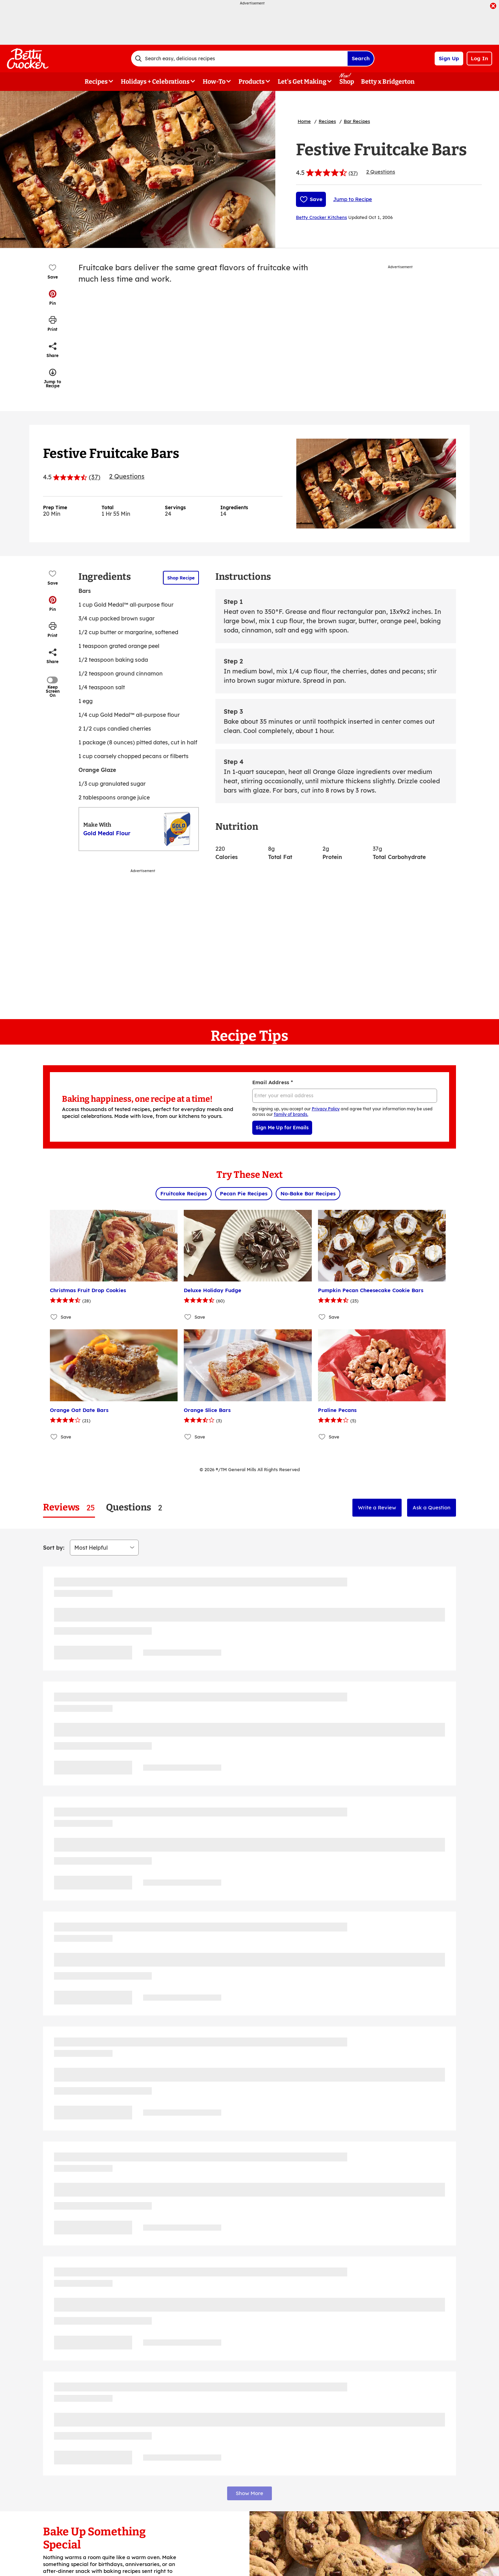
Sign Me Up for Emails (282, 1127)
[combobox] (239, 58)
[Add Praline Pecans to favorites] (322, 1436)
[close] (493, 6)
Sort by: (53, 1547)
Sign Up (449, 58)
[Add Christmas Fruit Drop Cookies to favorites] (54, 1316)
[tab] (69, 1507)
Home (304, 121)
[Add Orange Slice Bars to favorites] (188, 1436)
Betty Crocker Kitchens (321, 217)
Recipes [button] (96, 81)
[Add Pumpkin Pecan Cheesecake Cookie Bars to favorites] (322, 1316)
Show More (249, 2493)
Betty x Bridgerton (388, 81)
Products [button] (251, 81)
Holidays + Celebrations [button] (155, 81)
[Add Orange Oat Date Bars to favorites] (54, 1436)
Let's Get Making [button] (302, 81)
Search (361, 58)
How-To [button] (214, 81)
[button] (52, 297)
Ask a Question (431, 1507)
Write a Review (377, 1507)
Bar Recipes (357, 121)
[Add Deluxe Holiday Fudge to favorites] (188, 1316)
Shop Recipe (181, 577)
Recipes (327, 121)
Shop (346, 81)
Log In (479, 58)
